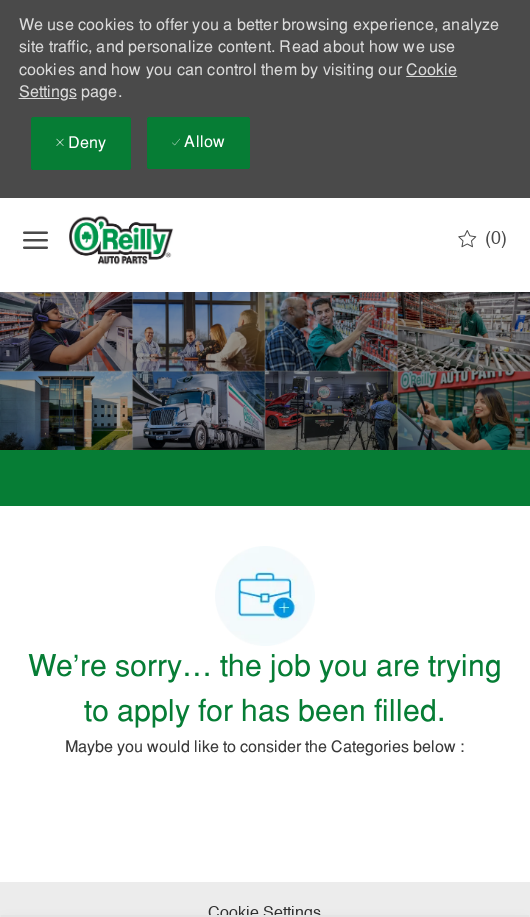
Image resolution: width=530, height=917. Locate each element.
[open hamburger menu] (35, 240)
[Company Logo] (138, 240)
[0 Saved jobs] (482, 239)
